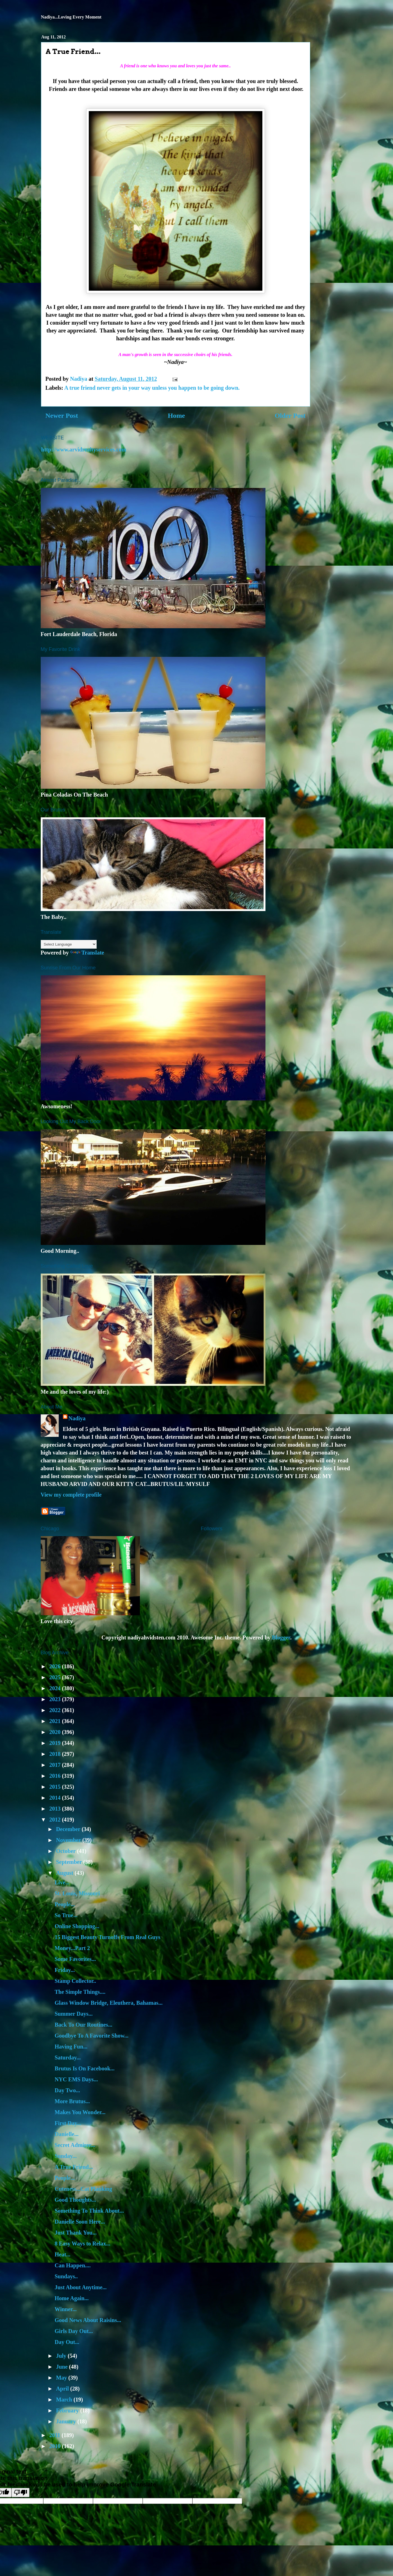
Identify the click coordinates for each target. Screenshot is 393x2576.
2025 (55, 1677)
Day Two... (67, 2090)
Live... (62, 1882)
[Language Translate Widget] (69, 944)
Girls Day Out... (74, 2331)
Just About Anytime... (81, 2287)
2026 (55, 1666)
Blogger (281, 1637)
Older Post (290, 415)
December (68, 1829)
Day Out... (67, 2342)
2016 (55, 1776)
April (63, 2388)
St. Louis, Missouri (77, 1893)
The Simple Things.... (80, 1992)
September (69, 1862)
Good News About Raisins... (88, 2320)
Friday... (65, 1970)
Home (176, 415)
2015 (55, 1787)
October (66, 1851)
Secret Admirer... (75, 2145)
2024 (55, 1688)
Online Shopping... (77, 1926)
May (62, 2378)
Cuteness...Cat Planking (83, 2189)
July (62, 2356)
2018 (55, 1754)
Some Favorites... (75, 1959)
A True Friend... (74, 2167)
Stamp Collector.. (75, 1981)
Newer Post (62, 415)
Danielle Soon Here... (80, 2222)
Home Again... (72, 2298)
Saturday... (68, 2057)
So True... (66, 1915)
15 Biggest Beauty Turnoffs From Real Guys (107, 1937)
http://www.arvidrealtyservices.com (83, 449)
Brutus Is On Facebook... (85, 2068)
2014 (55, 1798)
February (68, 2410)
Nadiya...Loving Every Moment (71, 17)
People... (65, 1904)
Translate (87, 952)
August (65, 1873)
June (62, 2367)
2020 (55, 1732)
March (64, 2399)
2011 (55, 2435)
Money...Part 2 (72, 1948)
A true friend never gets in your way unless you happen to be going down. (152, 388)
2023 (55, 1699)
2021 (55, 1721)
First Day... (68, 2123)
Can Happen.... (73, 2265)
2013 (55, 1809)
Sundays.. (66, 2276)
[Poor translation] (20, 2492)
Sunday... (66, 2156)
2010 (55, 2446)
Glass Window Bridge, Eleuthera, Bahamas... (109, 2003)
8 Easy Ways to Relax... (82, 2243)
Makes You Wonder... (80, 2112)
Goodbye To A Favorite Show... (92, 2036)
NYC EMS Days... (76, 2079)
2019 (55, 1743)
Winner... (66, 2309)
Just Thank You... (76, 2232)
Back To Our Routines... (83, 2025)
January (66, 2421)
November (69, 1840)
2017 (55, 1765)
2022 (55, 1710)
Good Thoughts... (75, 2200)
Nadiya (77, 1418)
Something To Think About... (89, 2211)
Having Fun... (71, 2046)
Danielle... (67, 2134)
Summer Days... (74, 2014)
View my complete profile (71, 1495)
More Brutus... (72, 2101)
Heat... (63, 2254)
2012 (55, 1819)
